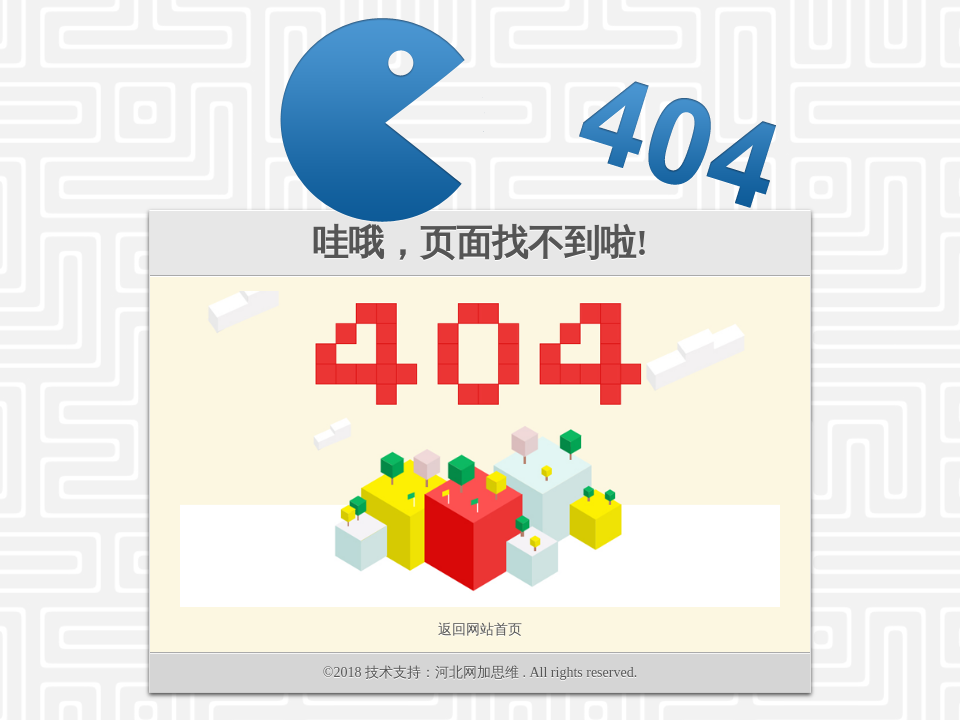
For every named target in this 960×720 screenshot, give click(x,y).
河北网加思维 (477, 672)
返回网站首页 (480, 629)
